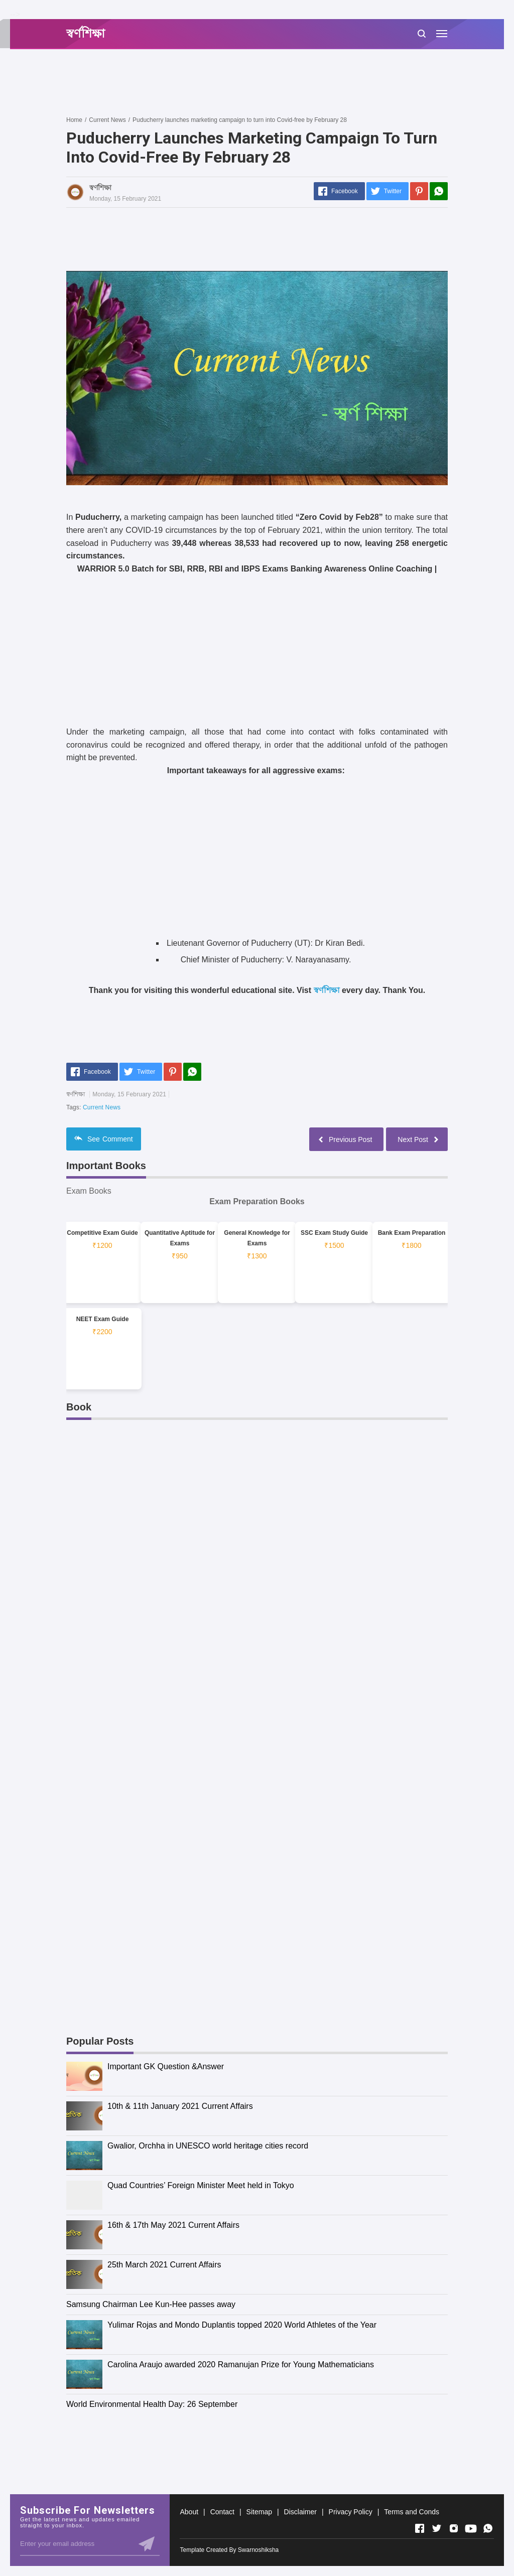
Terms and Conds (411, 2512)
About (189, 2512)
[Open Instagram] (454, 2528)
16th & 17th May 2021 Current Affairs (173, 2225)
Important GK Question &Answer (165, 2066)
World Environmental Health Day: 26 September (151, 2404)
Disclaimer (300, 2512)
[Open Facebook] (420, 2528)
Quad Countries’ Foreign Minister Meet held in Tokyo (200, 2185)
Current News (101, 1107)
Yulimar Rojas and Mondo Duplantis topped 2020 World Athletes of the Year (241, 2325)
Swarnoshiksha (258, 2549)
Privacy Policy (350, 2512)
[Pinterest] (419, 191)
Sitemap (259, 2512)
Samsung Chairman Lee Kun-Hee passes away (150, 2304)
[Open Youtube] (471, 2528)
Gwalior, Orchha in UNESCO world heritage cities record (207, 2145)
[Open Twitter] (437, 2528)
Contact (222, 2512)
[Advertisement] (249, 81)
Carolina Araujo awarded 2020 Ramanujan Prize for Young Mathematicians (240, 2364)
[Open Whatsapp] (488, 2528)
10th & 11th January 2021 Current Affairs (180, 2106)
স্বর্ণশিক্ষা (327, 990)
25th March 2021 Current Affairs (164, 2264)
